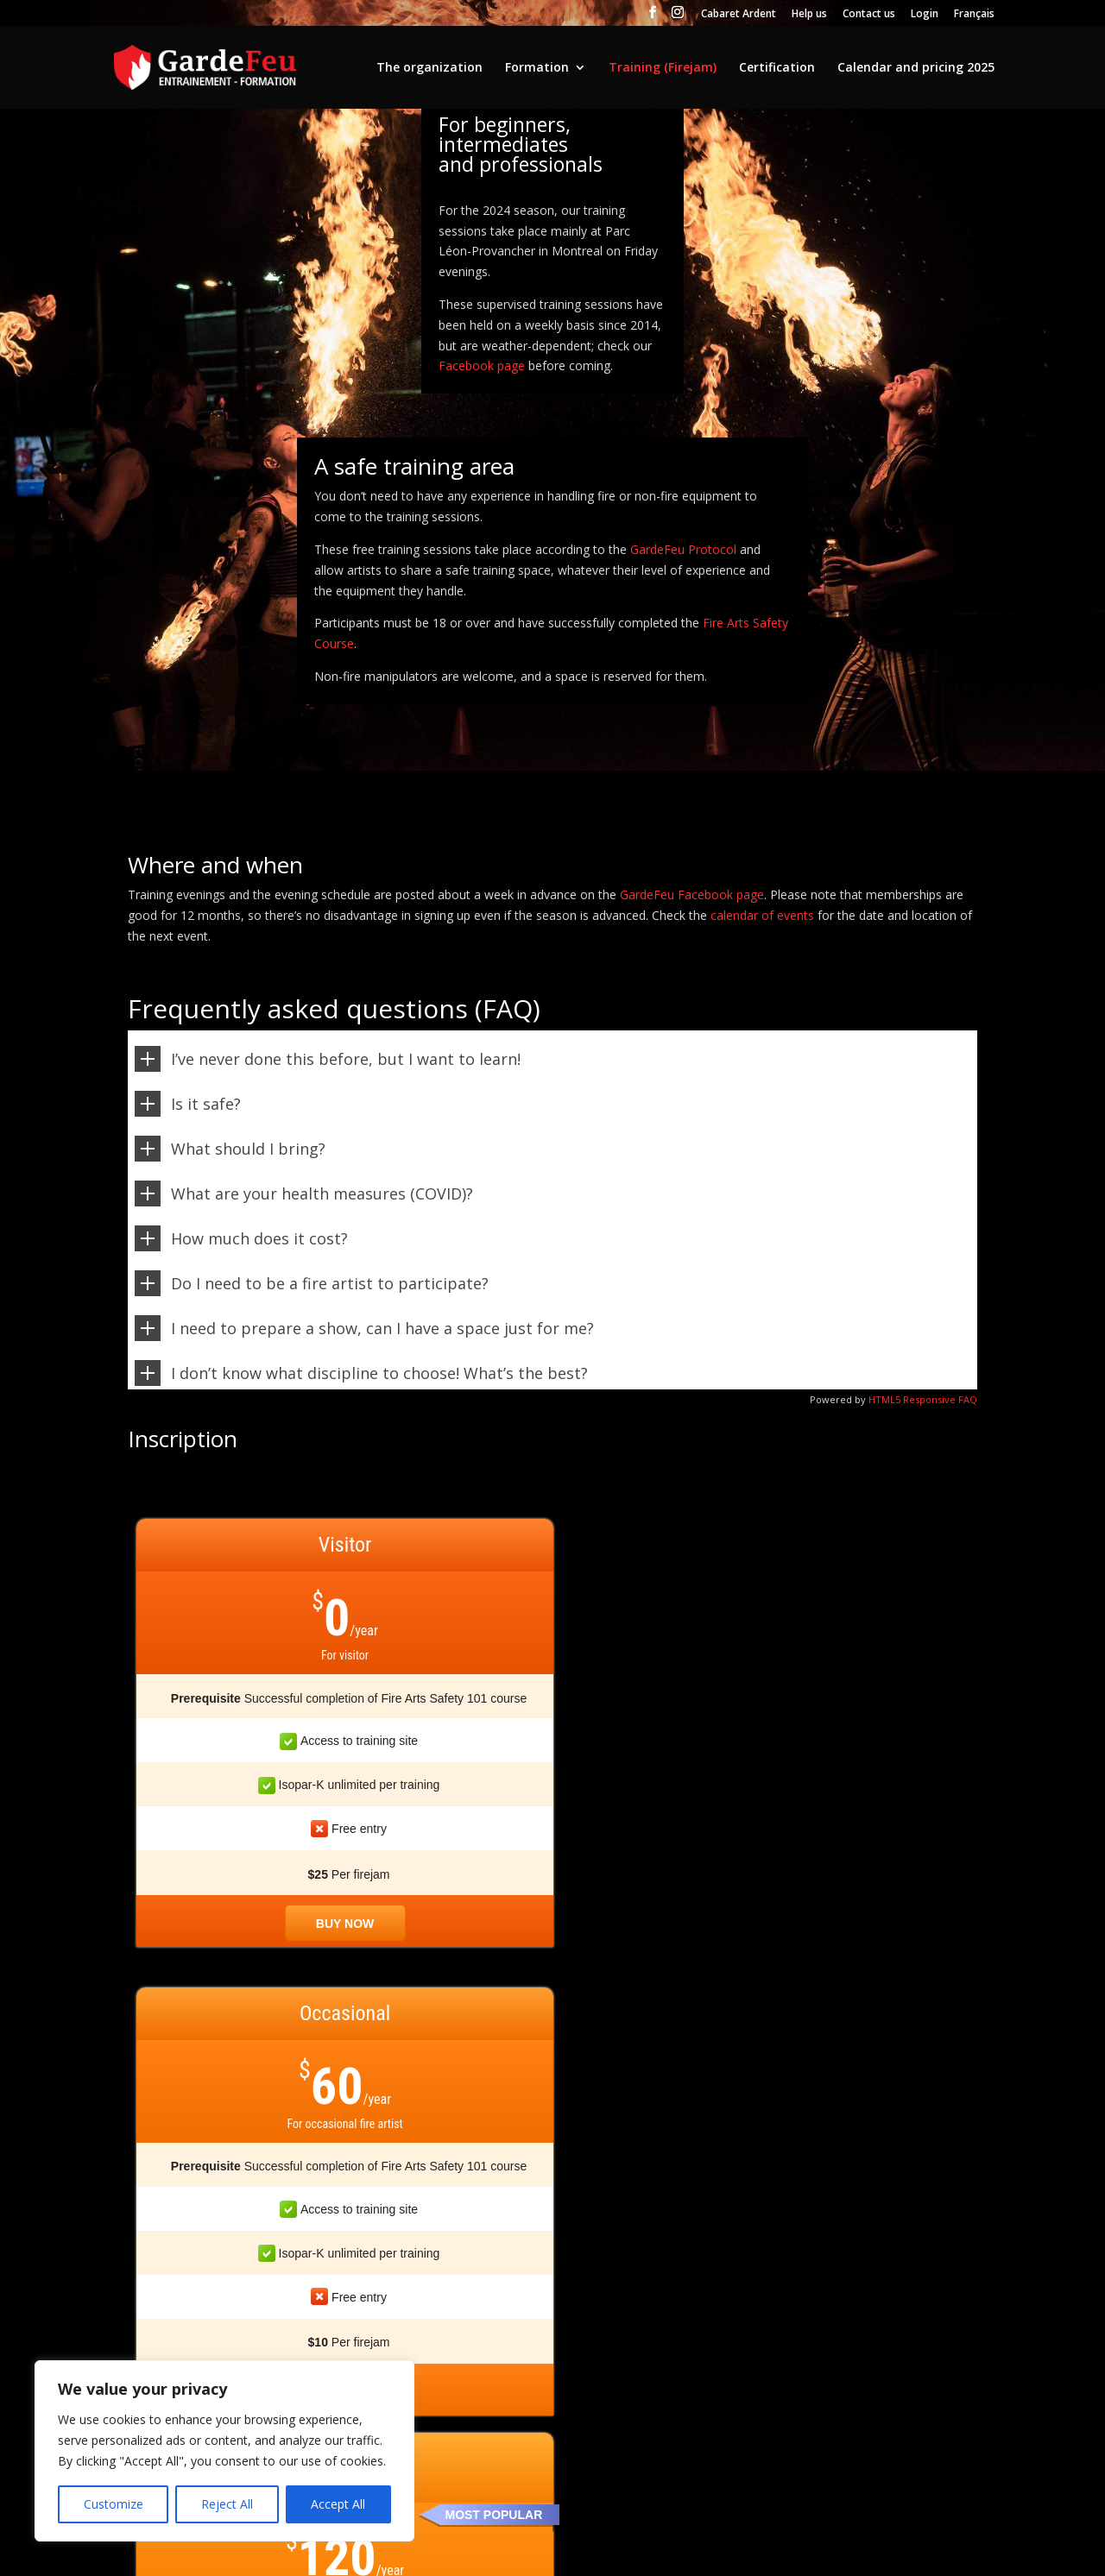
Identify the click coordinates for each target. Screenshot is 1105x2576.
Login (924, 15)
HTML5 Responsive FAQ (922, 1399)
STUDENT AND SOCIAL (890, 1583)
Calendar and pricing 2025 (915, 68)
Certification (777, 68)
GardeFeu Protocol (683, 549)
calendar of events (762, 915)
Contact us (869, 15)
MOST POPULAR (699, 1566)
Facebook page (482, 365)
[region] (224, 2450)
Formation (537, 68)
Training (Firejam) (663, 68)
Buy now (237, 1923)
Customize (113, 2504)
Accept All (338, 2504)
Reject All (227, 2504)
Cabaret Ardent (738, 15)
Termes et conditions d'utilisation (440, 2552)
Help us (809, 15)
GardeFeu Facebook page (692, 894)
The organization (429, 68)
